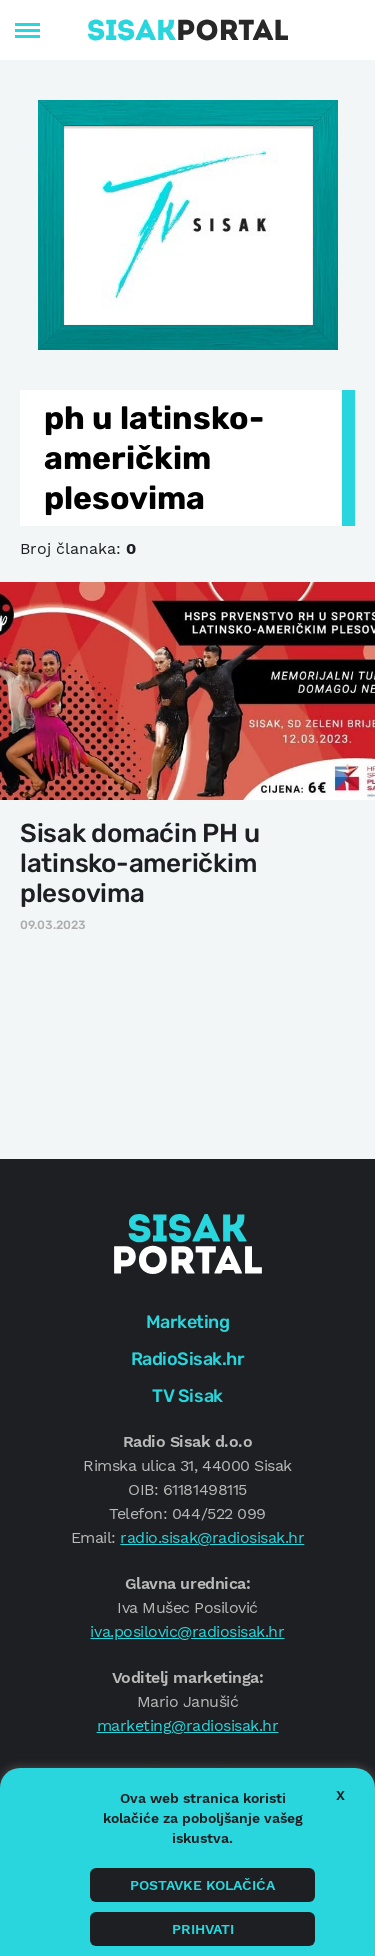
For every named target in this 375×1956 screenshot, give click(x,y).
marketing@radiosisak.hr (188, 1725)
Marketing (188, 1322)
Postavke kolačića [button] (202, 1885)
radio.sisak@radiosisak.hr (212, 1537)
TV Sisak (187, 1396)
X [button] (340, 1795)
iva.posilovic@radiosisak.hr (187, 1631)
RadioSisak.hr (188, 1359)
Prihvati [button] (203, 1929)
